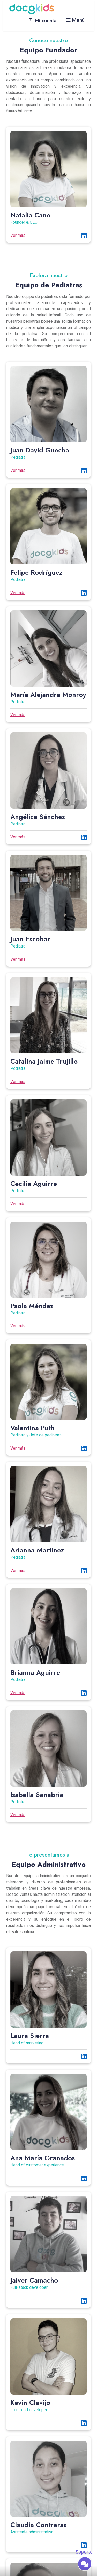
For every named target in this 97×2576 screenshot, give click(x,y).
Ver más (17, 235)
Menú (75, 20)
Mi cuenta (41, 20)
